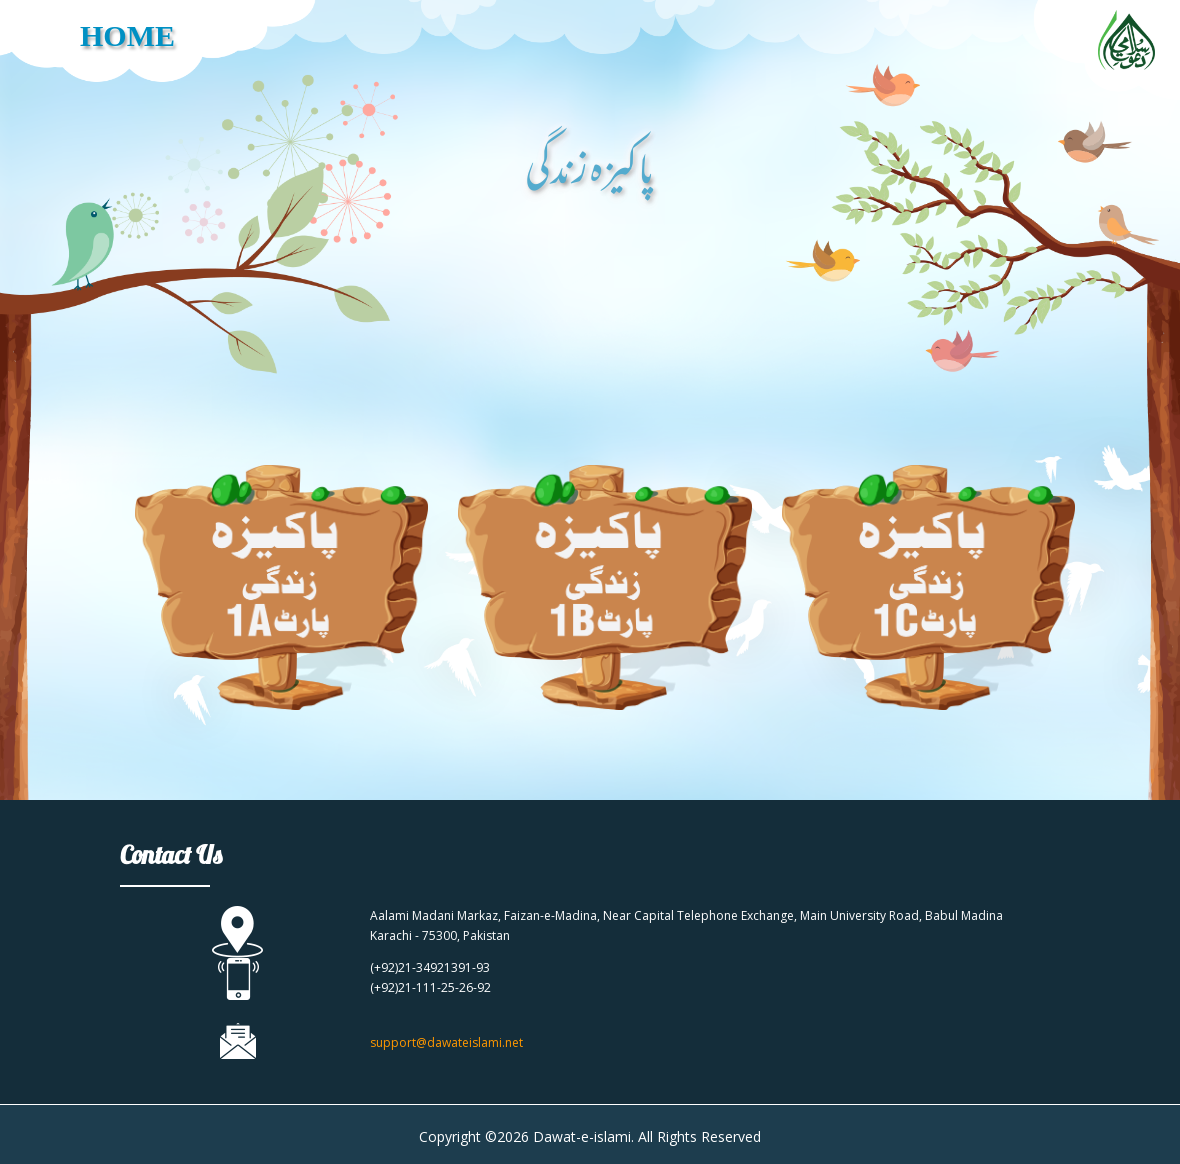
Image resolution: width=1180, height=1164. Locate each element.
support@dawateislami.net (446, 1042)
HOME (127, 35)
